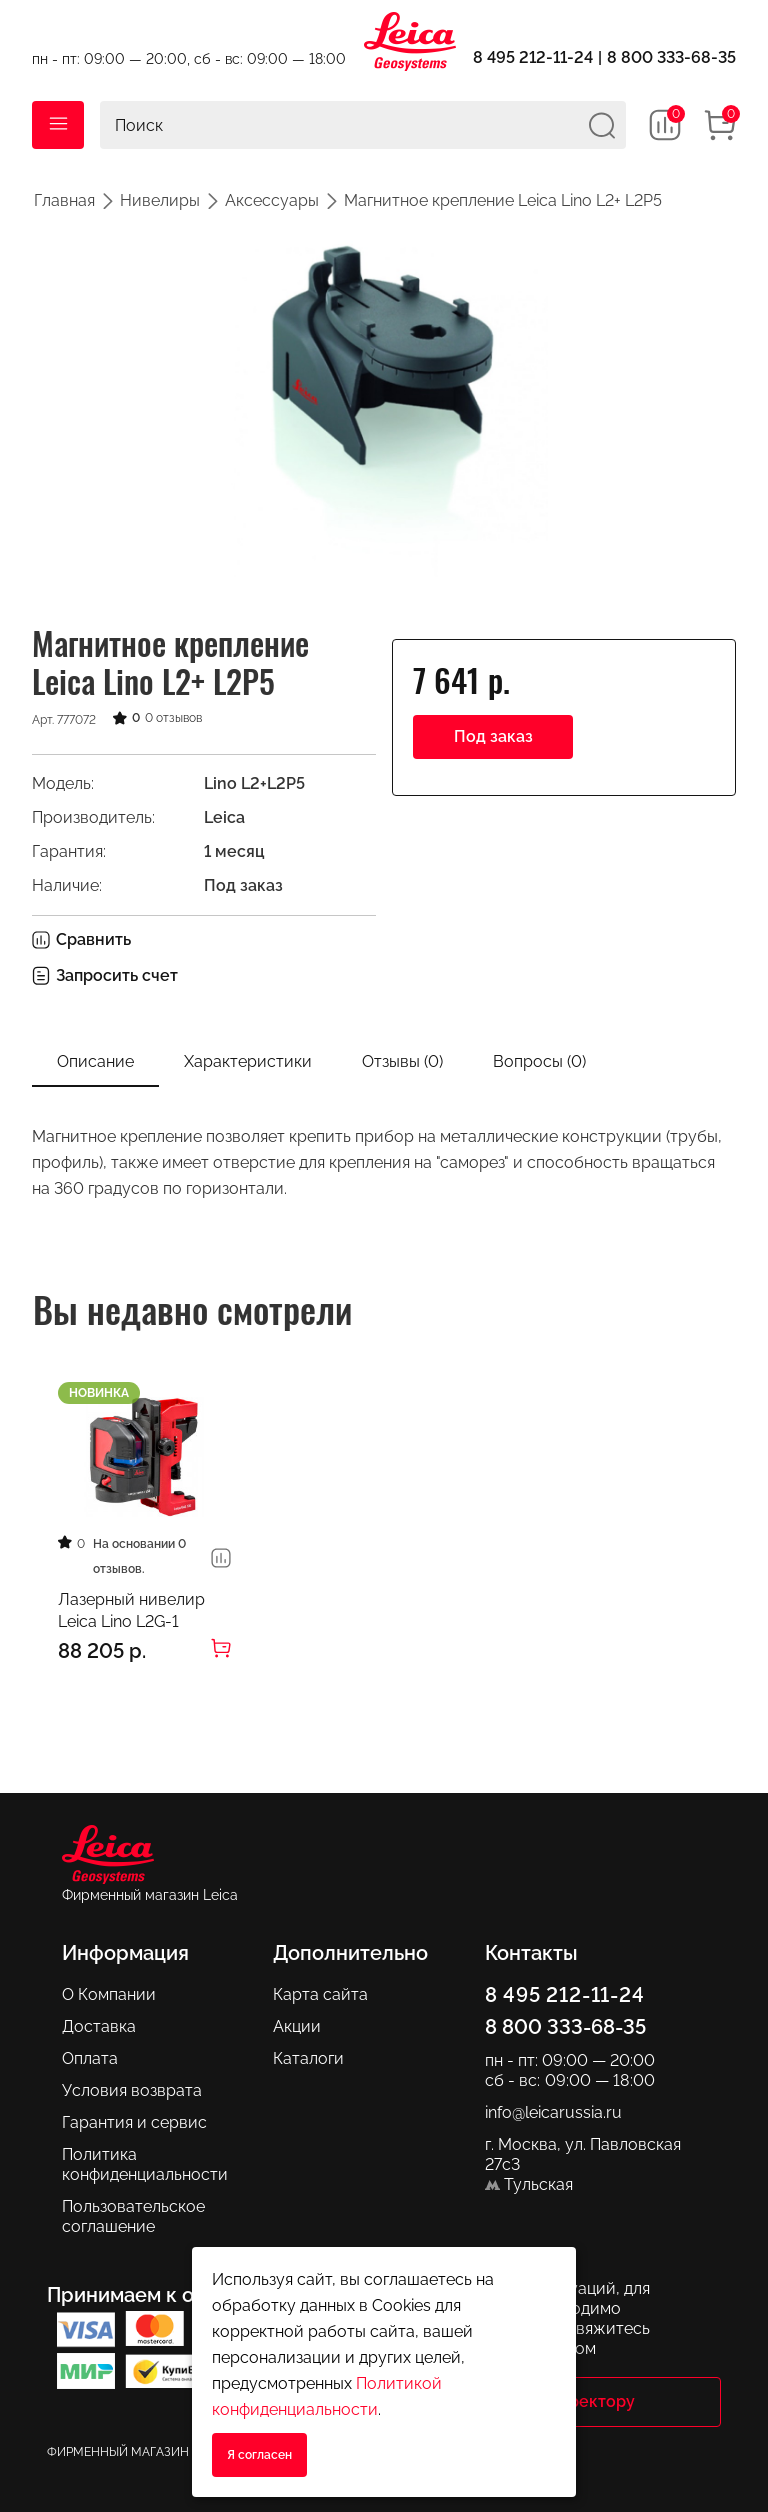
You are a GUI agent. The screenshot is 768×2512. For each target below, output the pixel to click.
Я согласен (259, 2455)
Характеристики (248, 1061)
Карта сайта (320, 1993)
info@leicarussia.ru (553, 2111)
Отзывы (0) (402, 1061)
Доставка (99, 2025)
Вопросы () (539, 1061)
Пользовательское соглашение (133, 2215)
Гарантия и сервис (134, 2121)
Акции (297, 2025)
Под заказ (493, 736)
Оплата (90, 2057)
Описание (95, 1061)
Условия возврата (132, 2089)
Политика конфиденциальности (145, 2163)
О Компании (109, 1993)
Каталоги (308, 2057)
